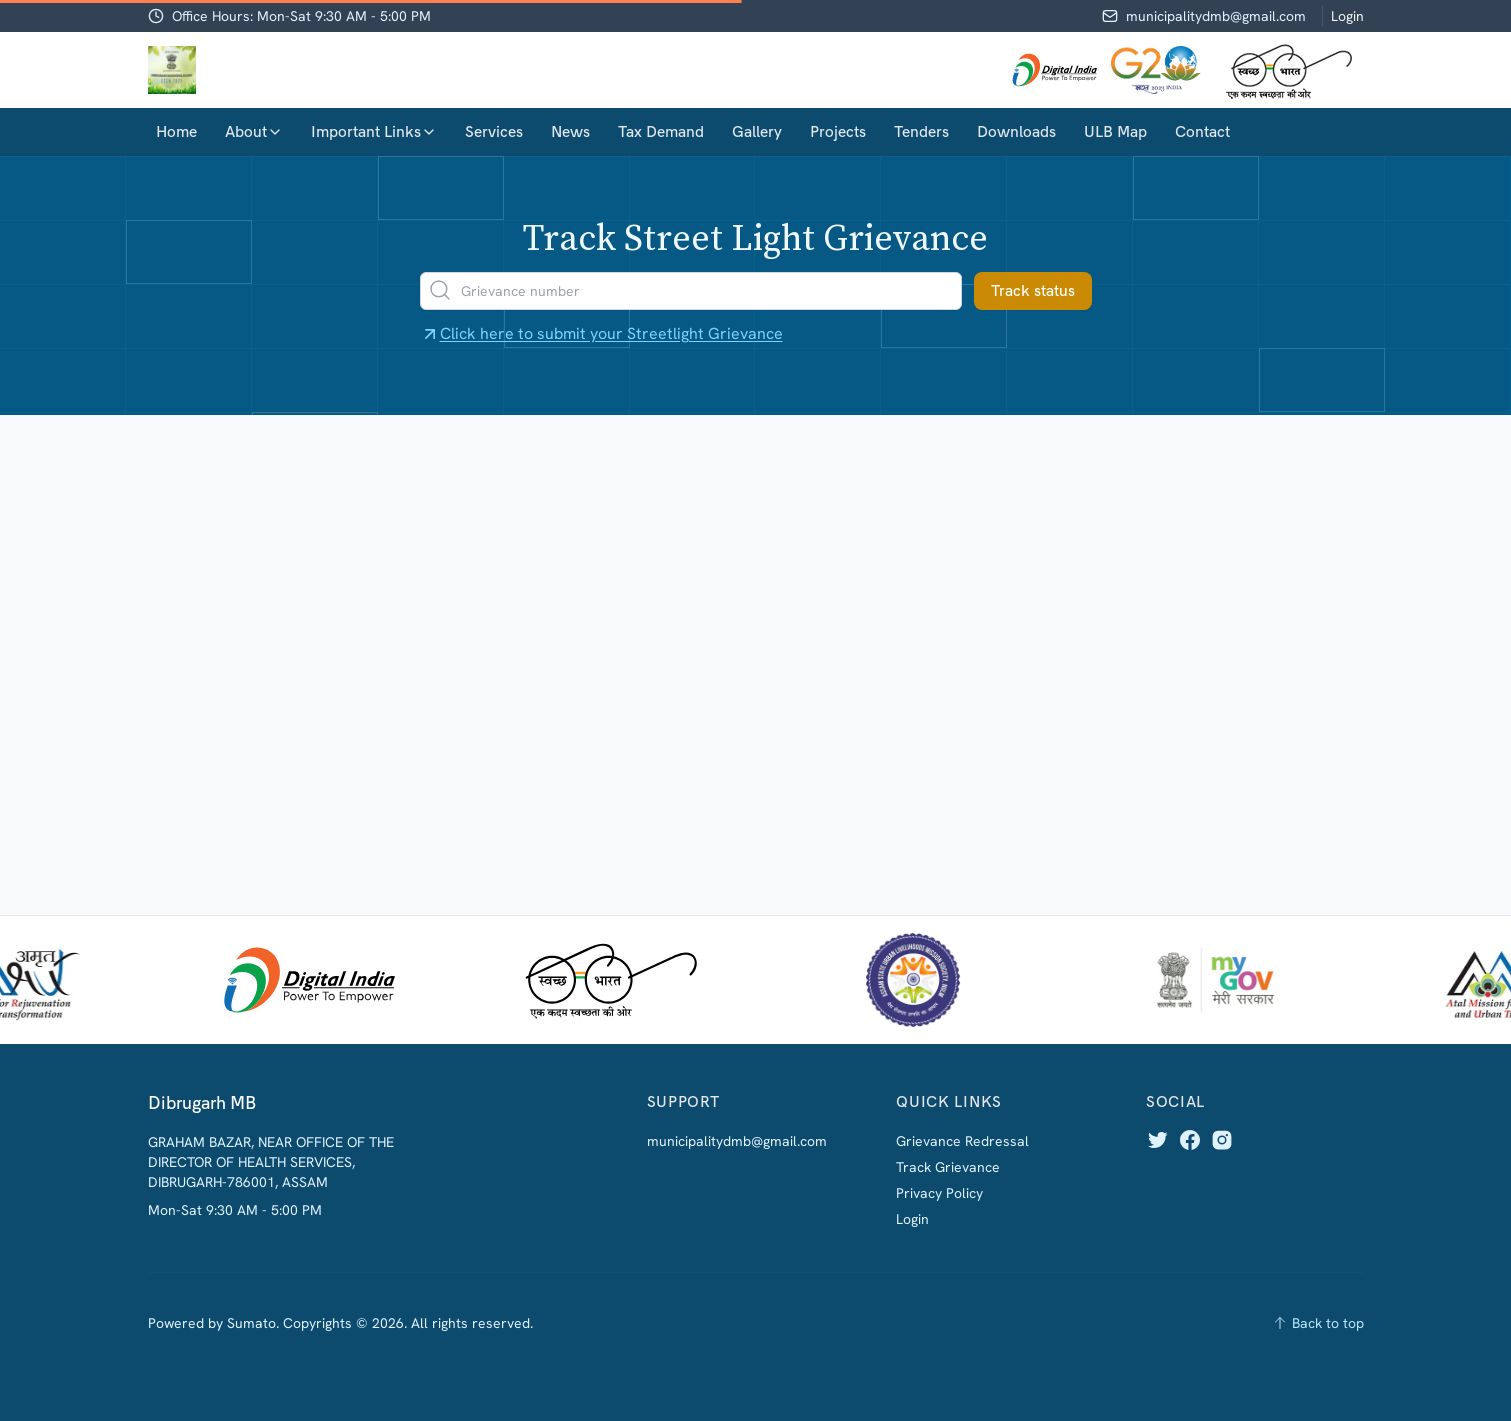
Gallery (757, 131)
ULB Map (1115, 131)
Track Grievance (948, 1167)
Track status (1033, 290)
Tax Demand (661, 131)
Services (494, 131)
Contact (1202, 131)
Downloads (1016, 131)
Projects (838, 131)
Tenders (921, 131)
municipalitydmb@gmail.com (1216, 16)
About (254, 131)
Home (176, 131)
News (570, 131)
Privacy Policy (939, 1193)
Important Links (374, 131)
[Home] (172, 70)
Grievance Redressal (962, 1141)
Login (1347, 16)
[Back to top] (1318, 1323)
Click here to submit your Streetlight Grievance (601, 333)
